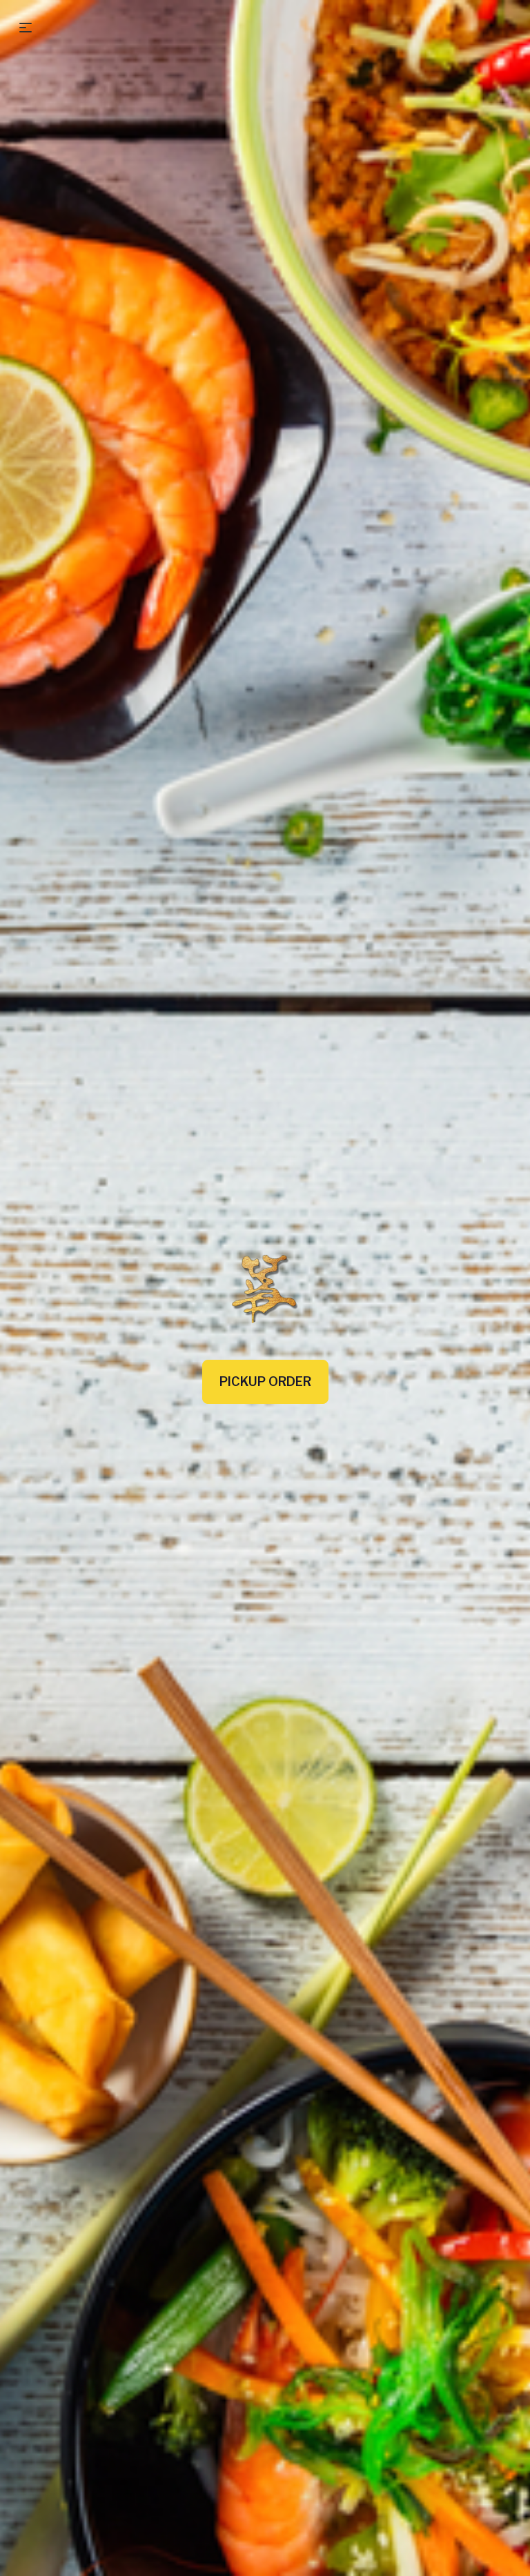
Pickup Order (265, 1381)
